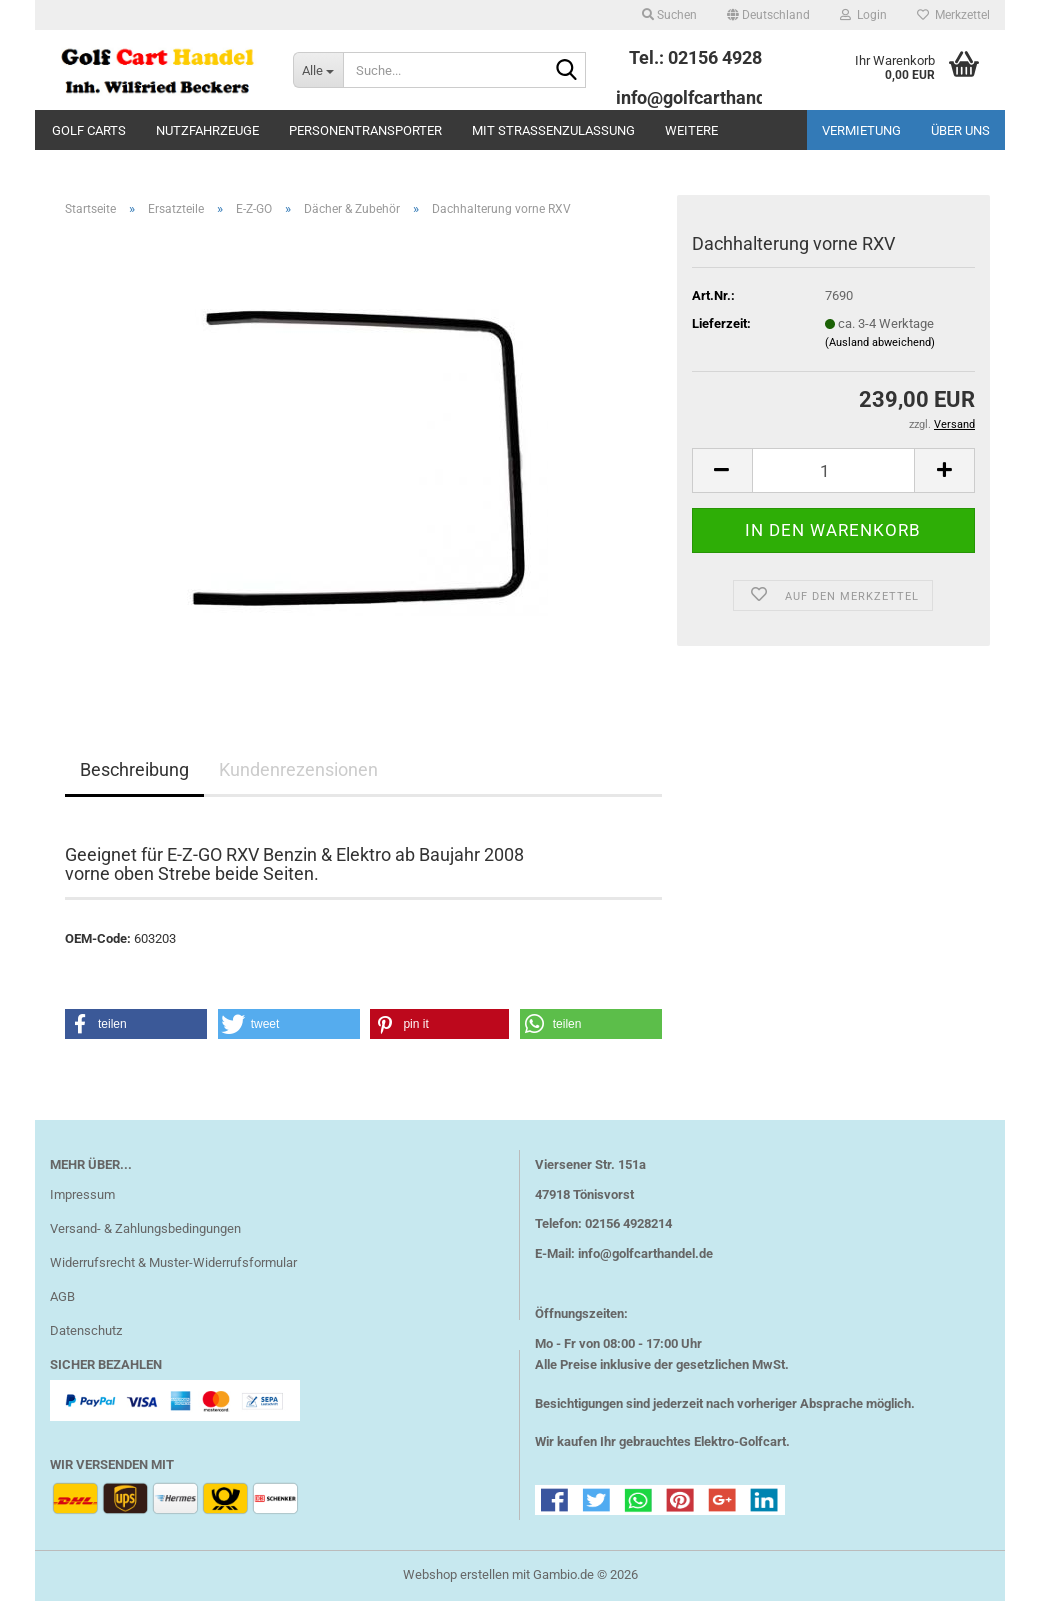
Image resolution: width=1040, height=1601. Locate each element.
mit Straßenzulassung (553, 130)
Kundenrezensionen (298, 769)
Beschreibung (134, 769)
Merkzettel (953, 15)
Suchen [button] (669, 15)
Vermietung (861, 130)
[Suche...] (318, 70)
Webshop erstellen (456, 1574)
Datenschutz (86, 1330)
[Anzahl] (833, 470)
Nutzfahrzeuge (207, 130)
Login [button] (863, 15)
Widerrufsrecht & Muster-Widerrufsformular (173, 1262)
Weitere (691, 130)
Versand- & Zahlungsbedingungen (145, 1228)
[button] (768, 15)
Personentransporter (365, 130)
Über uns (960, 130)
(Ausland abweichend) (880, 342)
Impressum (82, 1194)
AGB (62, 1296)
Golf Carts (89, 130)
